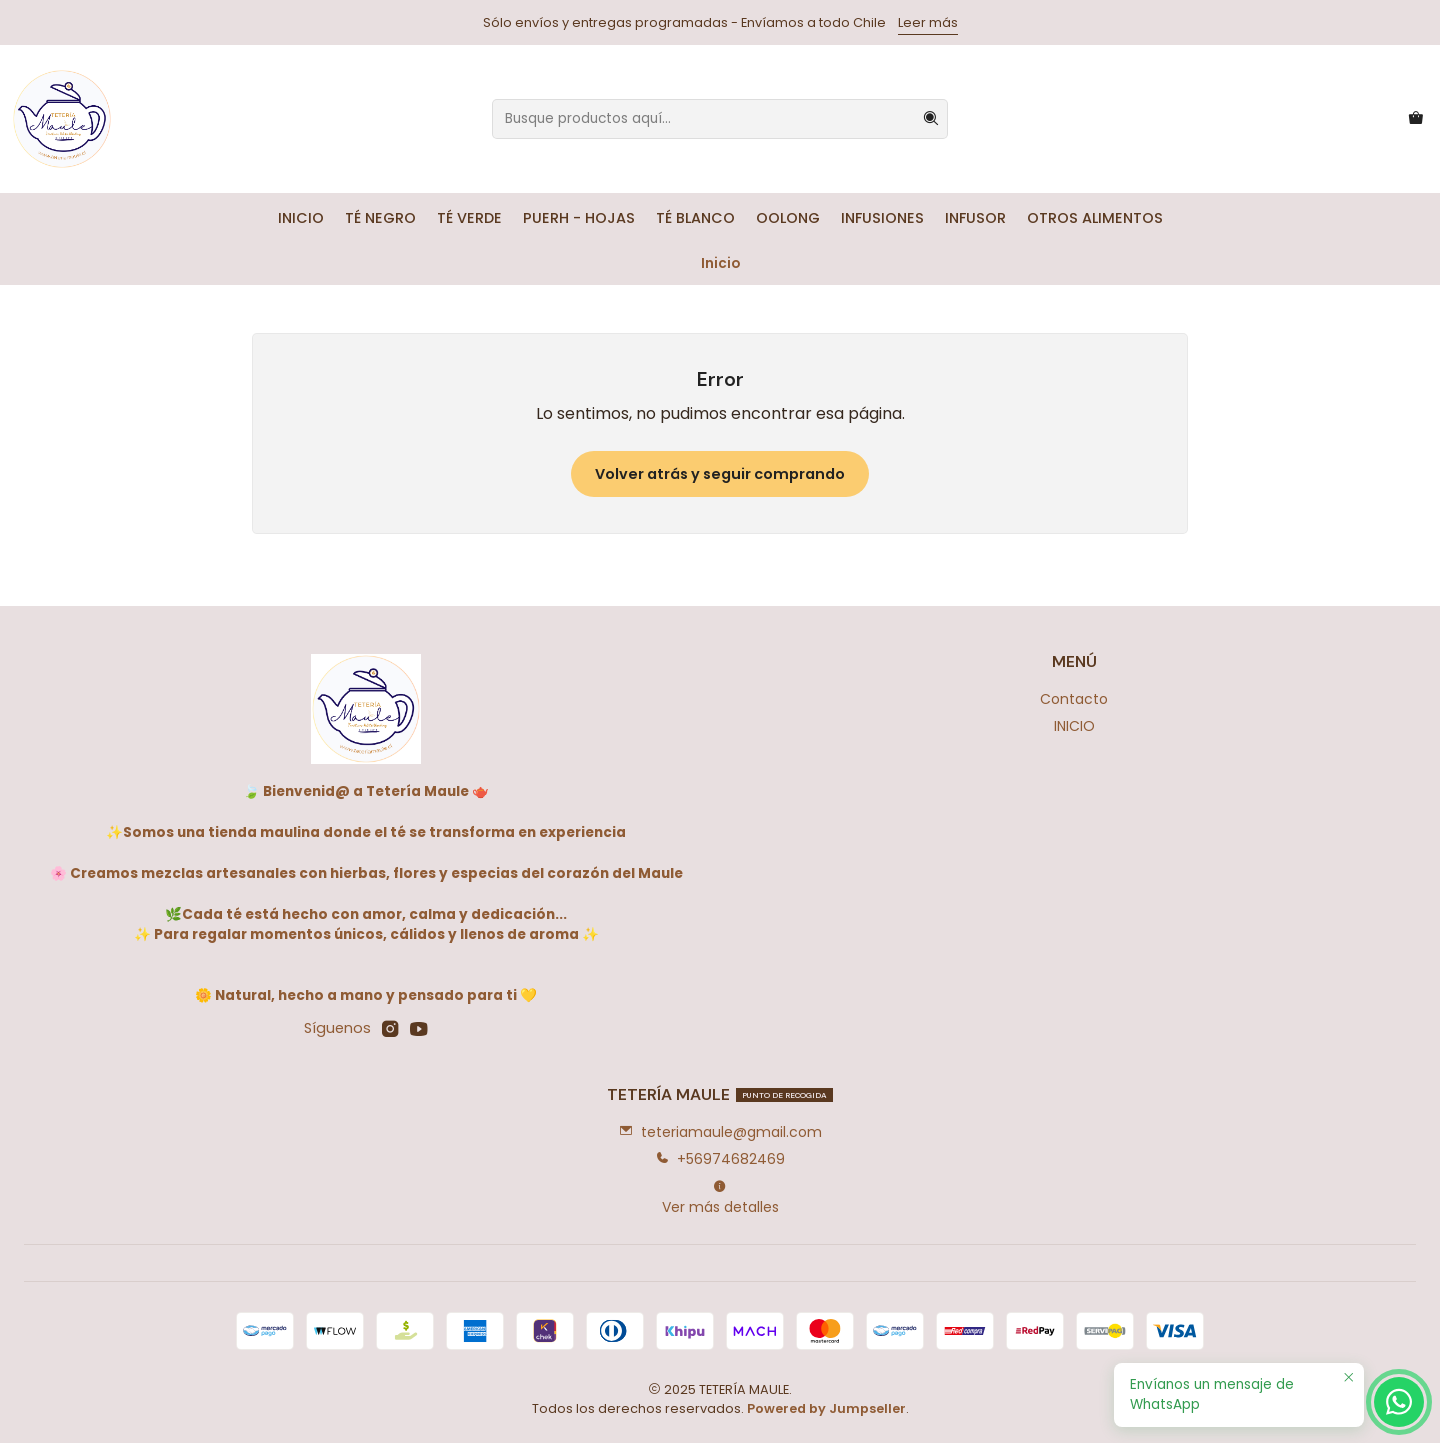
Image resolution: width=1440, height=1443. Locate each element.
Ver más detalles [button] (720, 1198)
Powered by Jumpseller (826, 1408)
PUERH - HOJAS (579, 218)
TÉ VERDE (469, 218)
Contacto (1074, 699)
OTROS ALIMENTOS (1095, 218)
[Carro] (1416, 119)
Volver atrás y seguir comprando (720, 474)
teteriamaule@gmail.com (720, 1132)
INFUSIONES (882, 218)
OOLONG (788, 218)
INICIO (301, 218)
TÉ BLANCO (695, 218)
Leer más (928, 22)
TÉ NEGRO (380, 218)
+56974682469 (720, 1159)
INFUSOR (975, 218)
